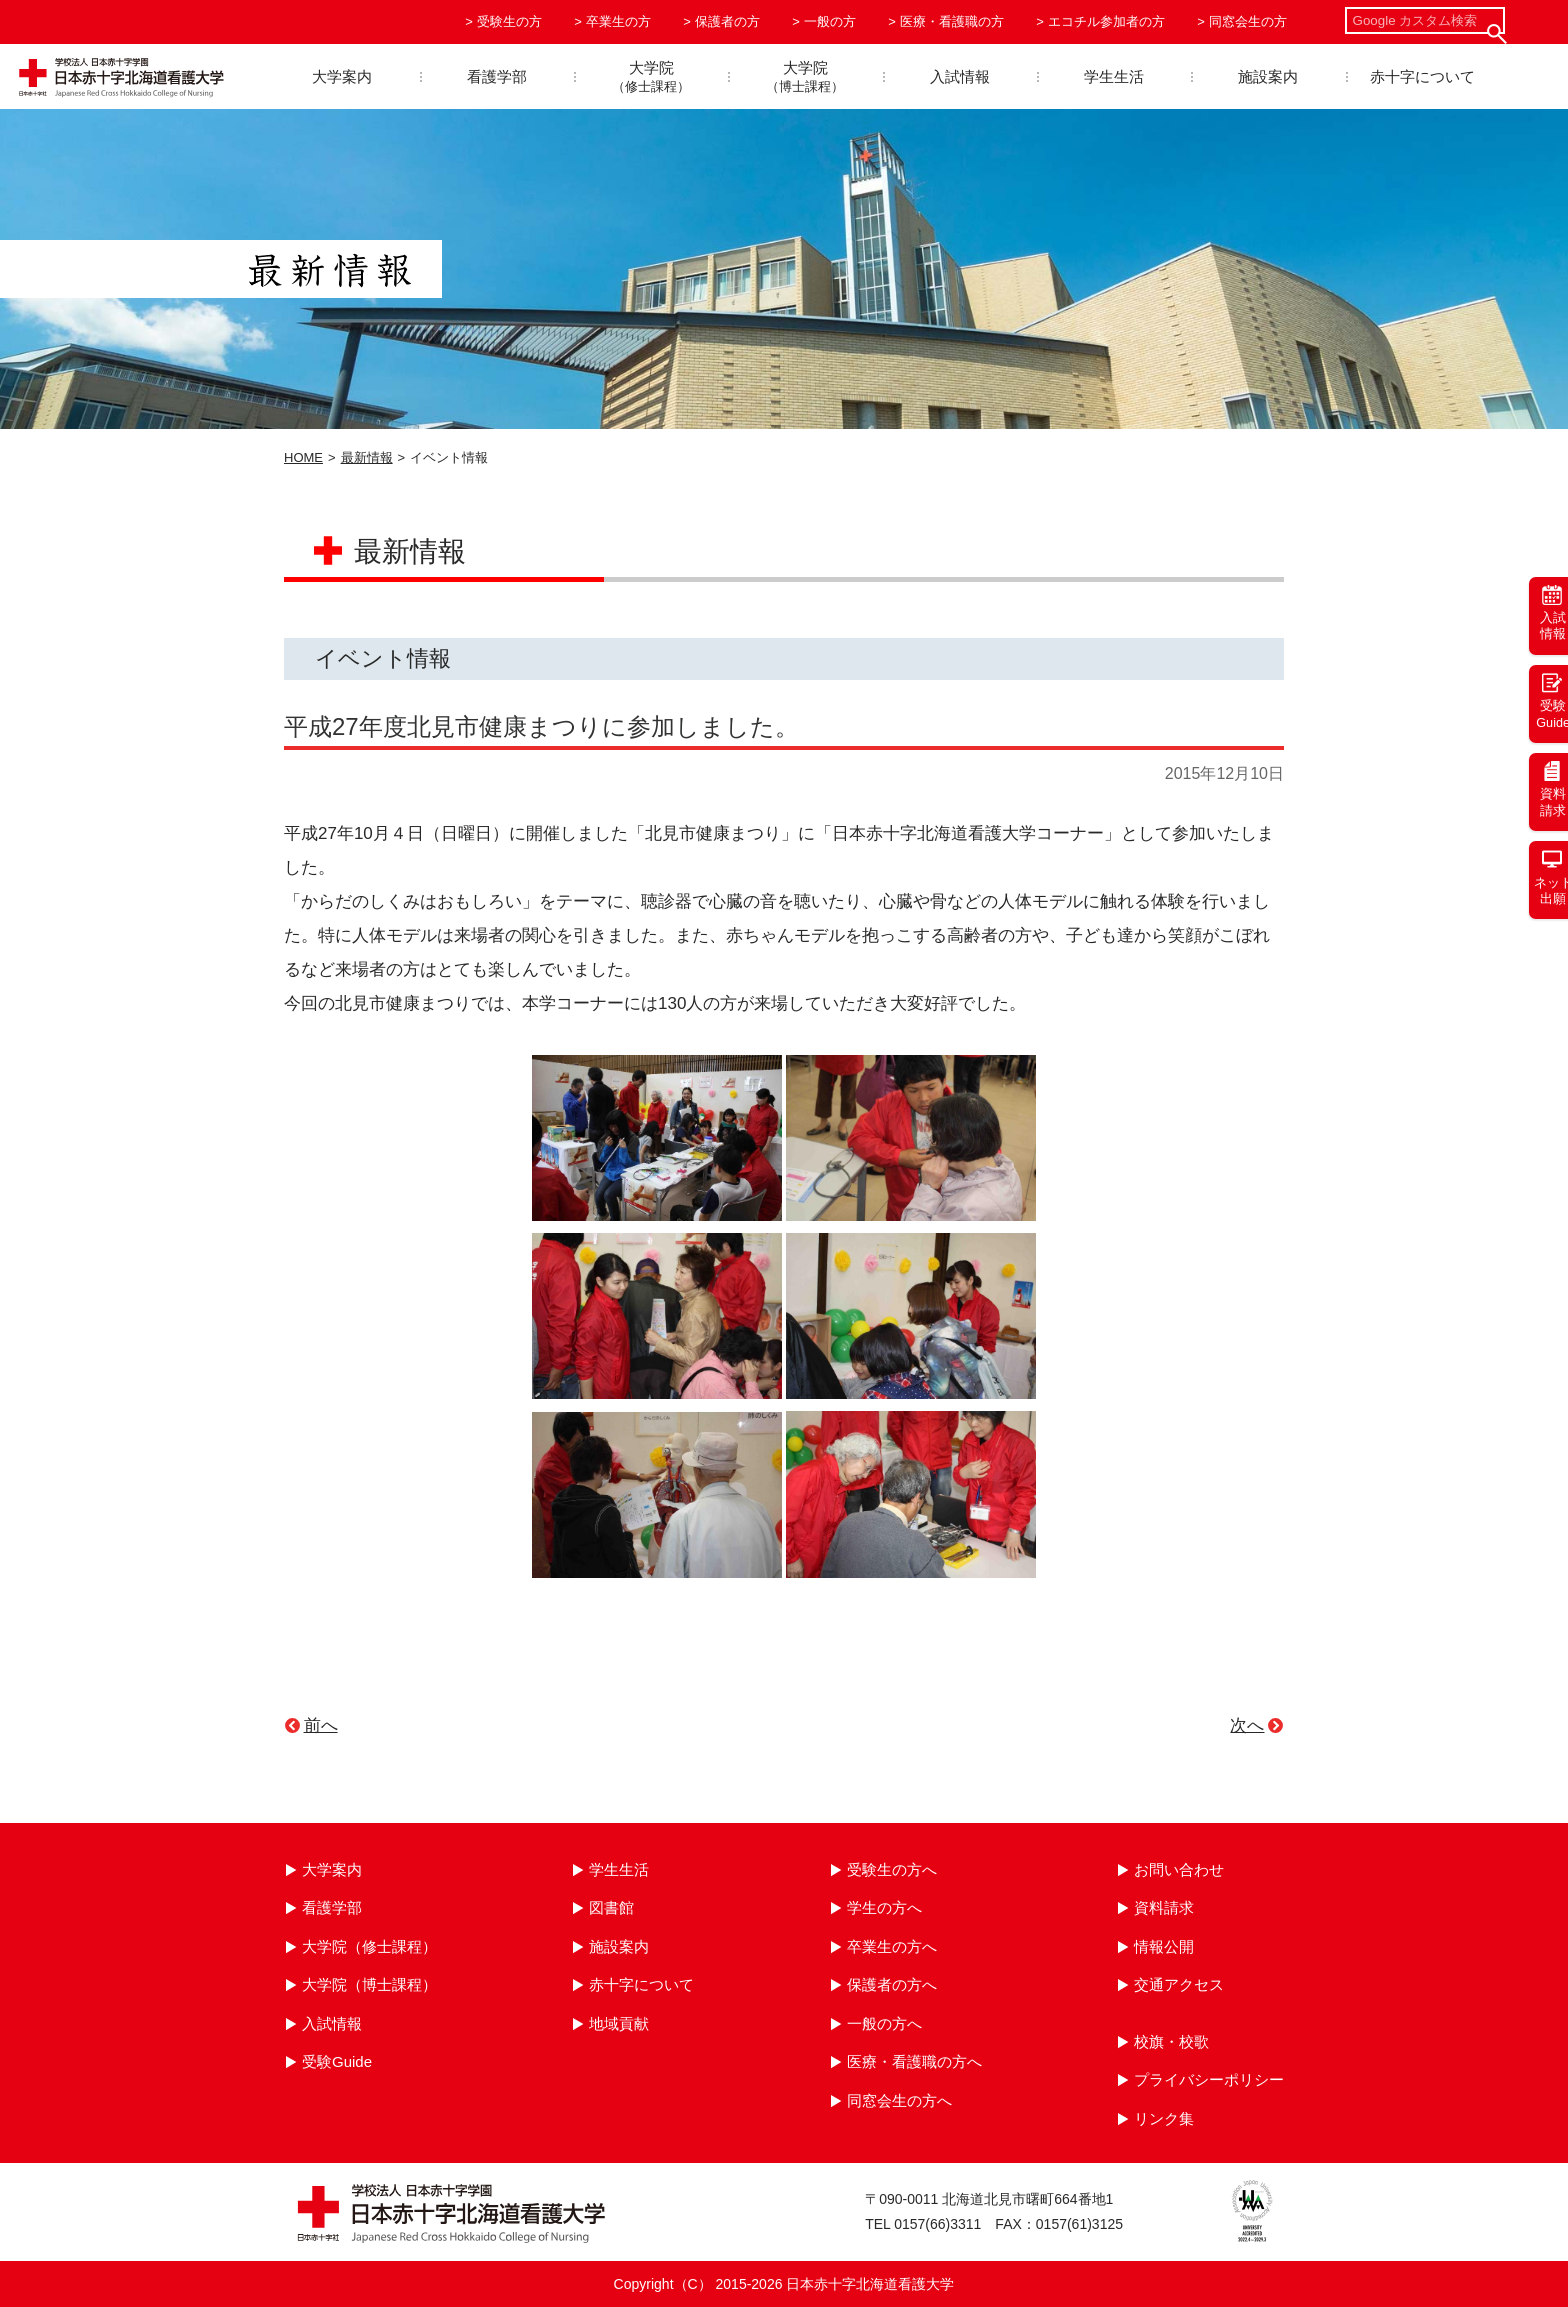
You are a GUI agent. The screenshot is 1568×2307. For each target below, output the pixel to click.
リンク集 (1164, 2118)
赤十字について (1422, 76)
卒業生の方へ (892, 1946)
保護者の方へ (892, 1984)
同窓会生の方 (1248, 21)
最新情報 (367, 457)
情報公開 (1164, 1946)
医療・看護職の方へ (914, 2061)
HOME (303, 457)
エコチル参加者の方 (1106, 21)
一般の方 (830, 21)
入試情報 (960, 76)
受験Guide (337, 2061)
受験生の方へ (892, 1869)
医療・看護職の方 (952, 21)
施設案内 (1268, 76)
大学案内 (342, 76)
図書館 (611, 1907)
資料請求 (1164, 1907)
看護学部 (497, 76)
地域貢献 (619, 2023)
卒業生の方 (618, 21)
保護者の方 (727, 21)
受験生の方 (509, 21)
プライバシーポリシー (1209, 2079)
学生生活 (1114, 76)
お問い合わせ (1179, 1869)
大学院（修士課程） (369, 1946)
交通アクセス (1179, 1984)
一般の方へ (884, 2023)
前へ (321, 1725)
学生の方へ (884, 1907)
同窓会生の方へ (899, 2100)
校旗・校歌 (1171, 2041)
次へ (1247, 1725)
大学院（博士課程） (369, 1984)
